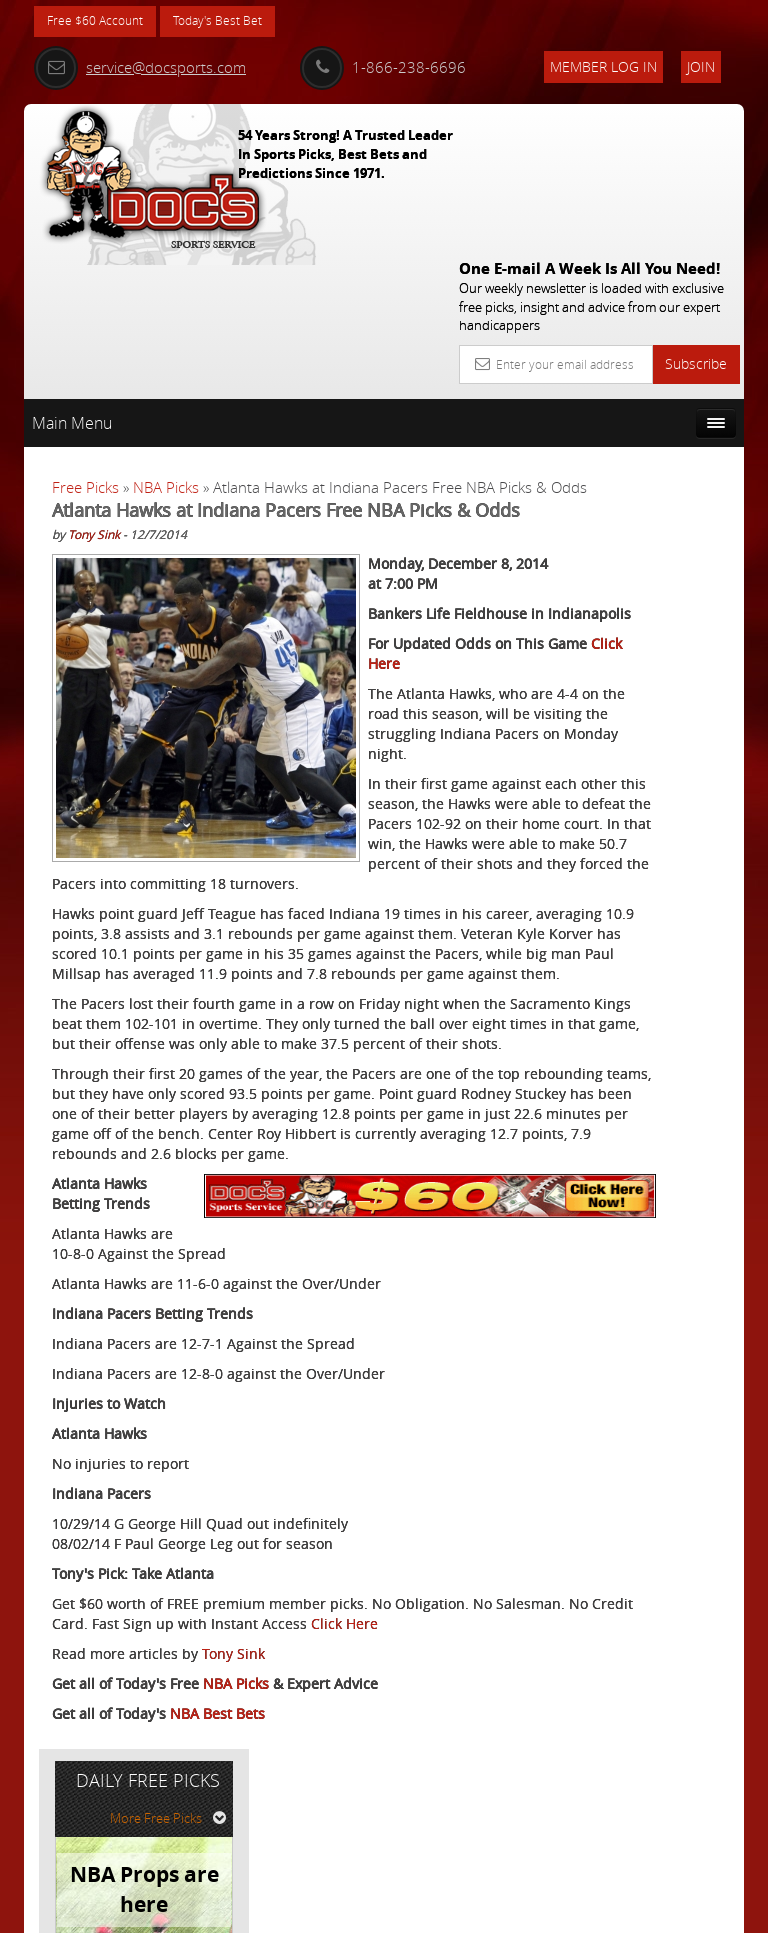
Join (701, 66)
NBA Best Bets (217, 1838)
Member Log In (603, 66)
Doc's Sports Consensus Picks (657, 641)
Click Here (85, 1748)
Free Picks (85, 339)
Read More (669, 814)
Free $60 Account (102, 22)
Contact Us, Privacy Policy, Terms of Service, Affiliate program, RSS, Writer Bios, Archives (503, 1908)
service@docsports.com (140, 67)
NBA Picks (166, 339)
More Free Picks (654, 389)
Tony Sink (94, 433)
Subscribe (696, 215)
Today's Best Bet (240, 22)
